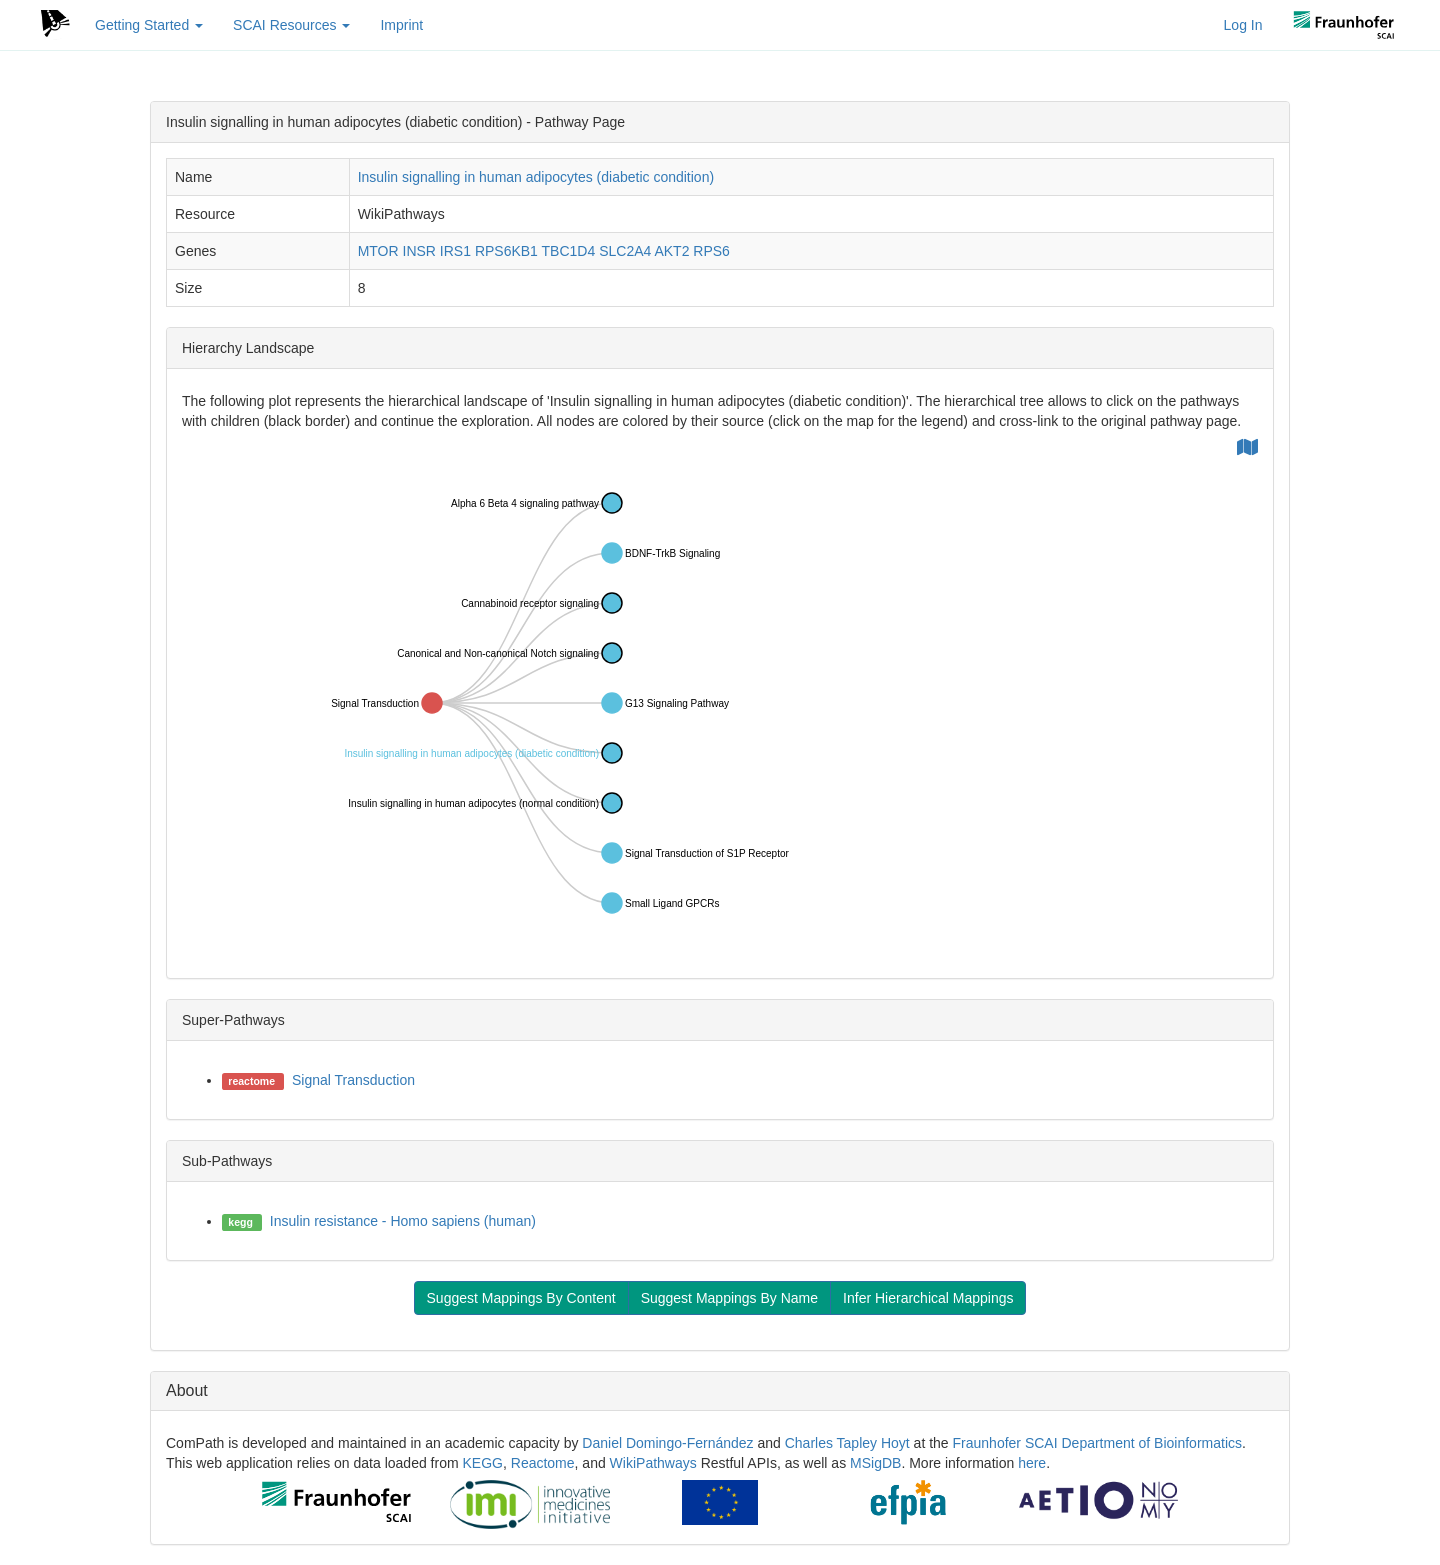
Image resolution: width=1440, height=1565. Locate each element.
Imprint (401, 25)
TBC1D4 (569, 251)
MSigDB (875, 1463)
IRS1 (455, 251)
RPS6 (711, 251)
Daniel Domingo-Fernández (667, 1443)
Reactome (543, 1463)
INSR (419, 251)
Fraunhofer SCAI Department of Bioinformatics (1097, 1443)
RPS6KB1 (506, 251)
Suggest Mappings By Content (521, 1298)
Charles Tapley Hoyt (847, 1443)
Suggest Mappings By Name (729, 1298)
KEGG (483, 1463)
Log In (1243, 25)
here (1032, 1463)
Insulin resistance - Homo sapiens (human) (403, 1221)
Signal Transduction (353, 1080)
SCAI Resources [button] (291, 25)
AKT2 (671, 251)
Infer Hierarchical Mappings (928, 1298)
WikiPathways (653, 1463)
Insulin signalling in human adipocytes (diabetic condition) (536, 177)
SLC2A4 (625, 251)
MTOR (378, 251)
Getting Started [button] (149, 25)
